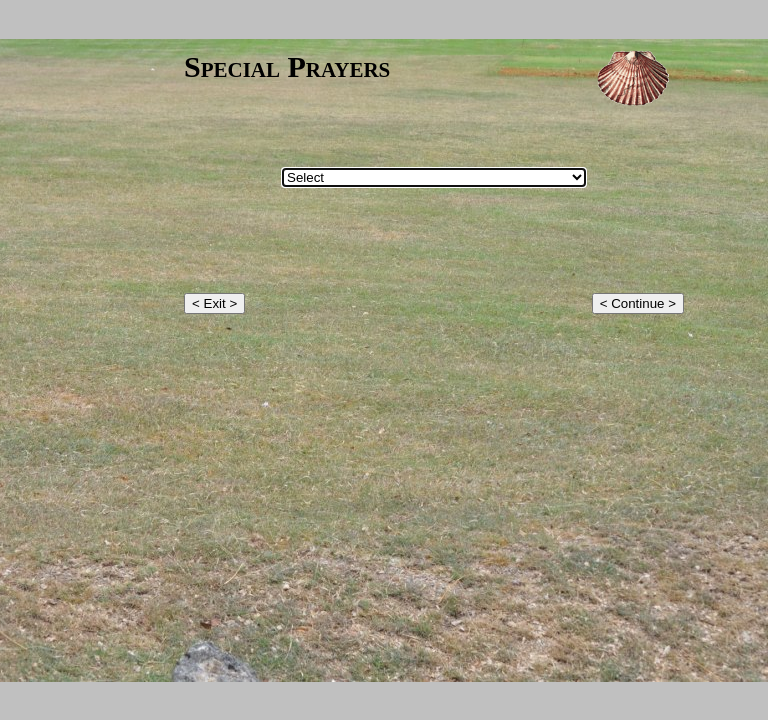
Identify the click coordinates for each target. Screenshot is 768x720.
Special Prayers (287, 66)
